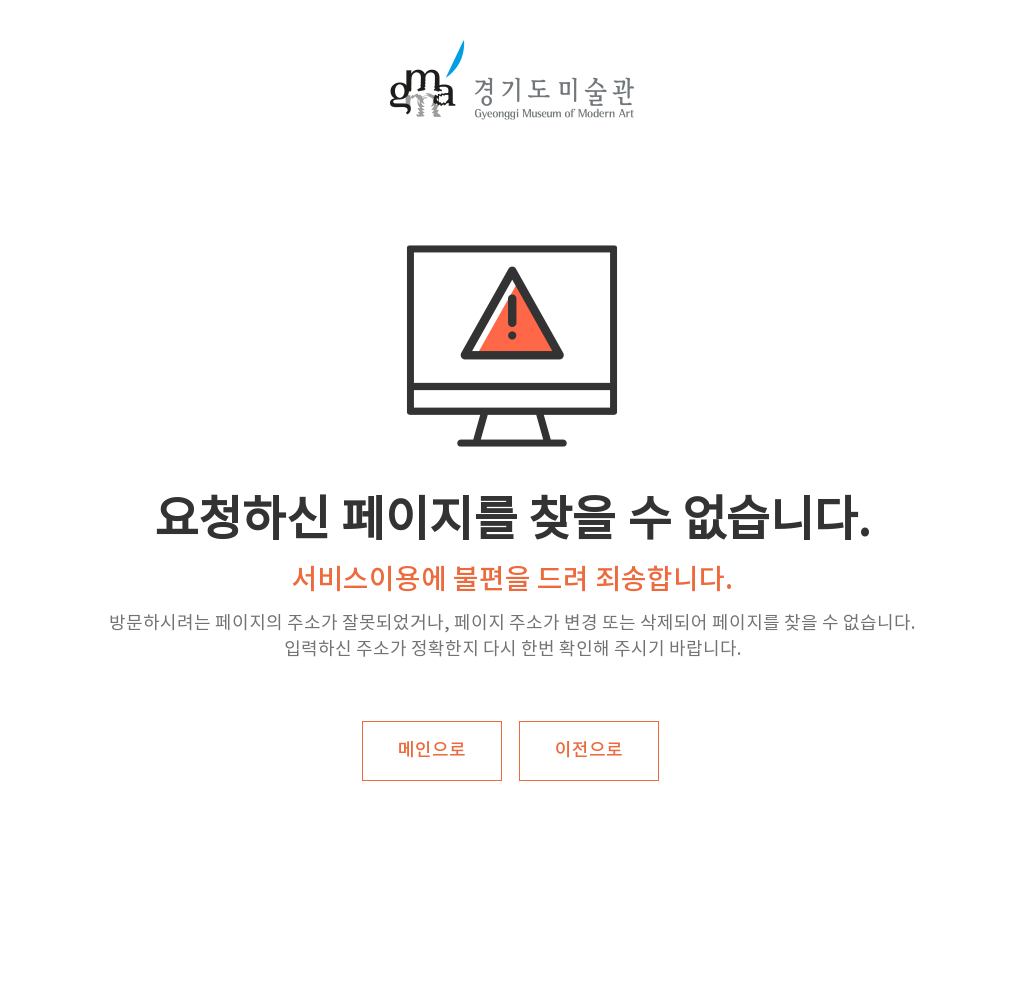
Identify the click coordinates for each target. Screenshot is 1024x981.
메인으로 (432, 750)
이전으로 (589, 750)
